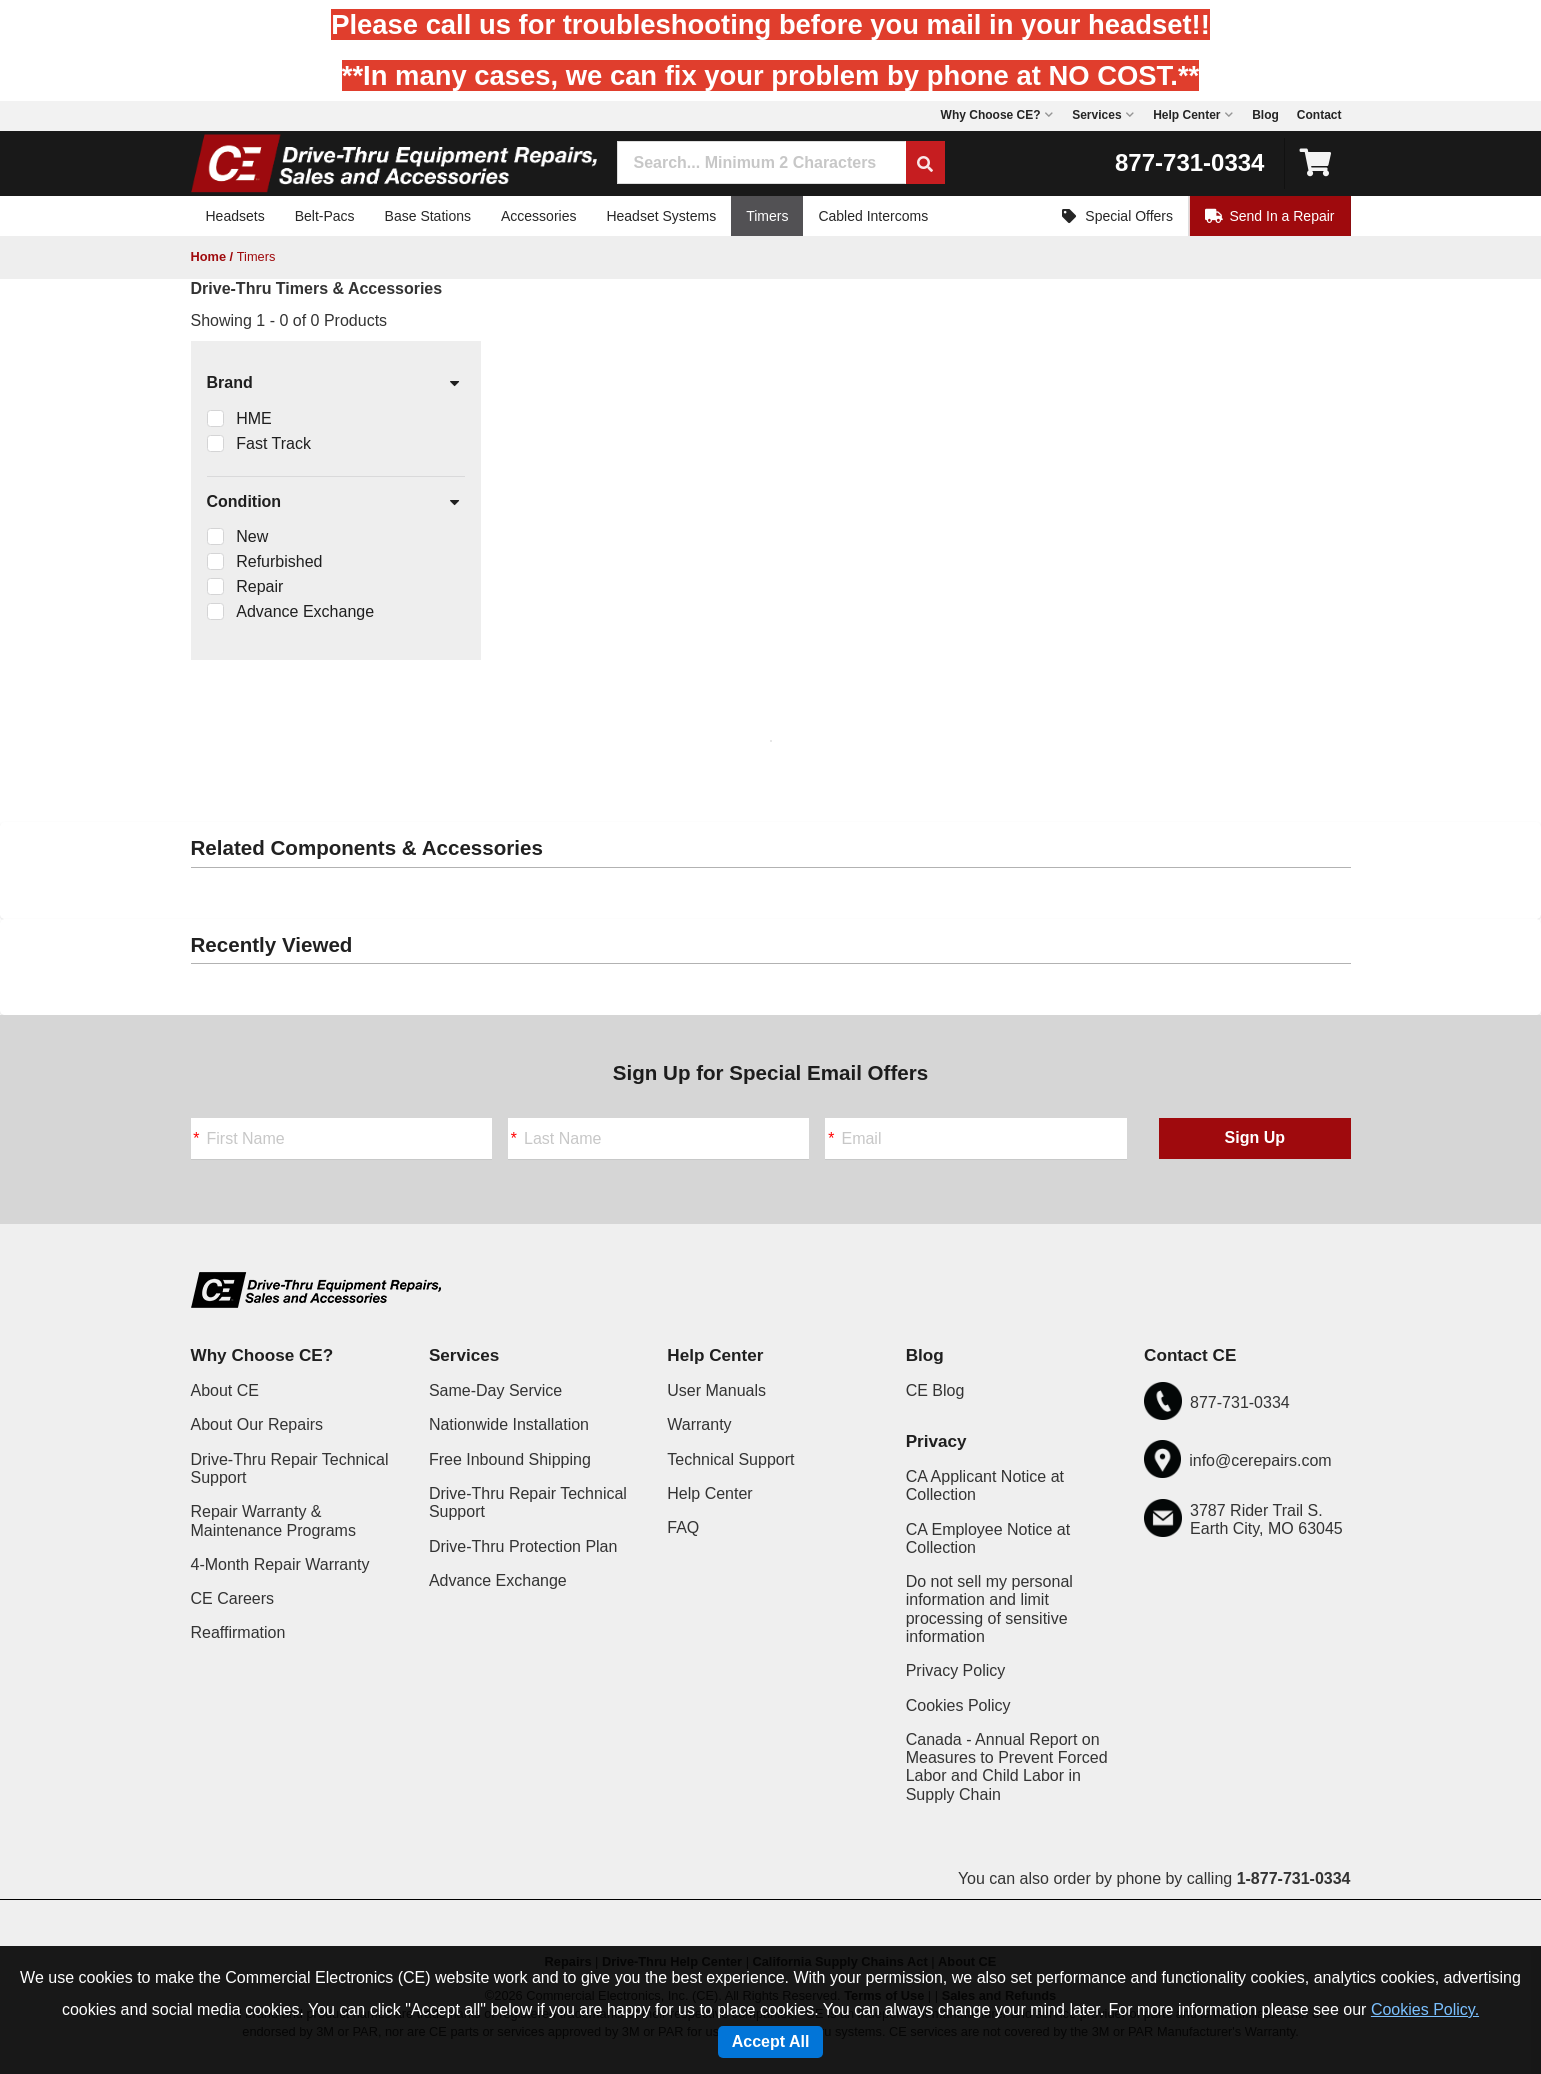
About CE (225, 1390)
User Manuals (716, 1390)
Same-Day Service (495, 1390)
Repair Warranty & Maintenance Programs (273, 1520)
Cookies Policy (958, 1705)
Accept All (771, 2041)
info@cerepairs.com (1260, 1460)
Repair (259, 586)
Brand (335, 384)
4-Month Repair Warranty (280, 1564)
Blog (1265, 115)
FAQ (683, 1527)
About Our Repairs (257, 1424)
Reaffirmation (238, 1632)
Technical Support (730, 1459)
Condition (335, 503)
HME (254, 418)
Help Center (709, 1493)
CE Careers (233, 1598)
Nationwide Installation (509, 1424)
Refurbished (279, 561)
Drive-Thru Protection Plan (523, 1546)
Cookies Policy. (1425, 2009)
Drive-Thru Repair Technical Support (290, 1468)
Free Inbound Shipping (510, 1459)
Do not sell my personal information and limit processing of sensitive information (989, 1609)
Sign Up (1255, 1137)
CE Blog (935, 1390)
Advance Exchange (305, 611)
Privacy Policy (956, 1670)
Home (209, 256)
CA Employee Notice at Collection (988, 1538)
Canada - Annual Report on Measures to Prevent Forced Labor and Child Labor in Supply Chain (1007, 1767)
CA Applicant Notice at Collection (985, 1485)
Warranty (699, 1424)
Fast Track (273, 443)
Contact (1319, 115)
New (252, 536)
